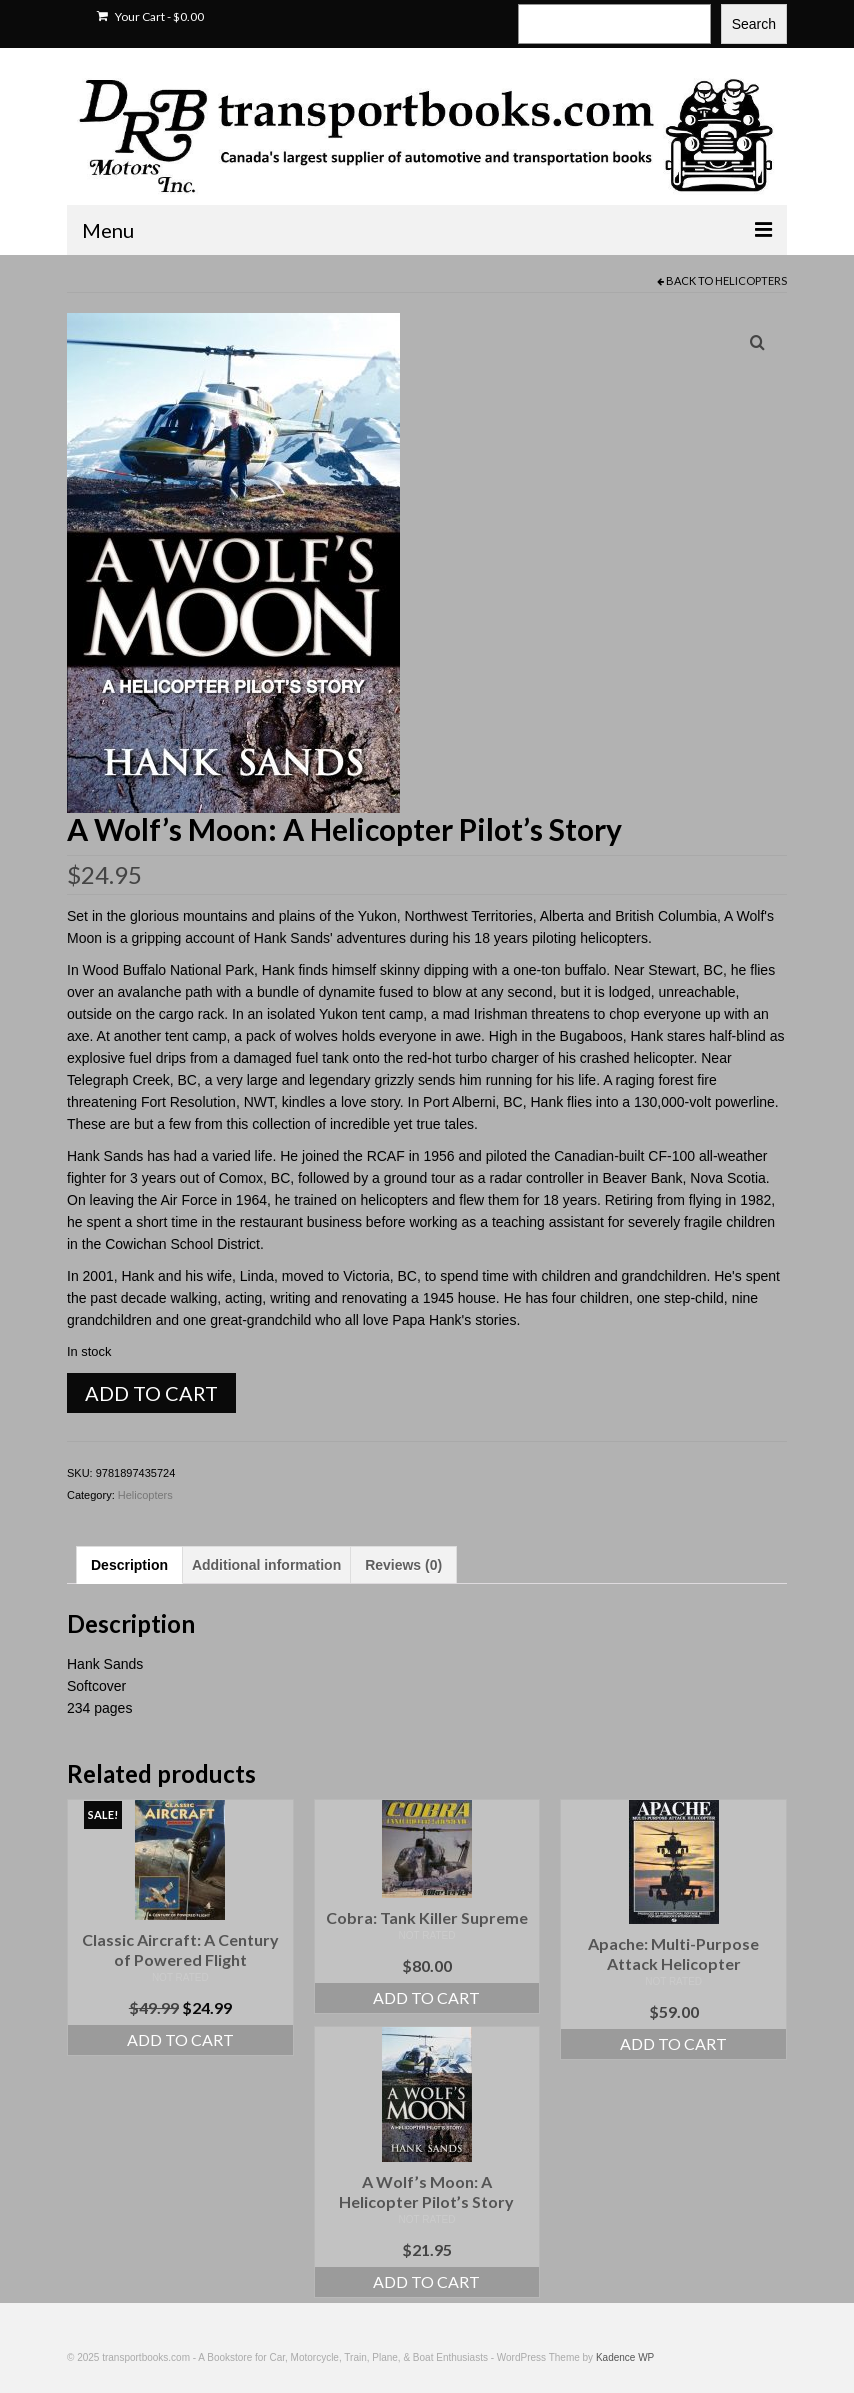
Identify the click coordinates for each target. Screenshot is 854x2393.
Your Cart (150, 16)
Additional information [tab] (266, 1565)
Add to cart (151, 1393)
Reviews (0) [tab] (403, 1565)
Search (754, 24)
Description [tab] (129, 1565)
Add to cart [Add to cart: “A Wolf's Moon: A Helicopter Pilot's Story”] (426, 2281)
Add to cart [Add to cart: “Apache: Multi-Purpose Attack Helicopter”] (673, 2043)
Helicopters (751, 280)
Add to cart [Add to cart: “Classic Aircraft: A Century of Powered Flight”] (180, 2039)
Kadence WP (625, 2357)
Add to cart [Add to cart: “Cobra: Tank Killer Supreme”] (426, 1997)
